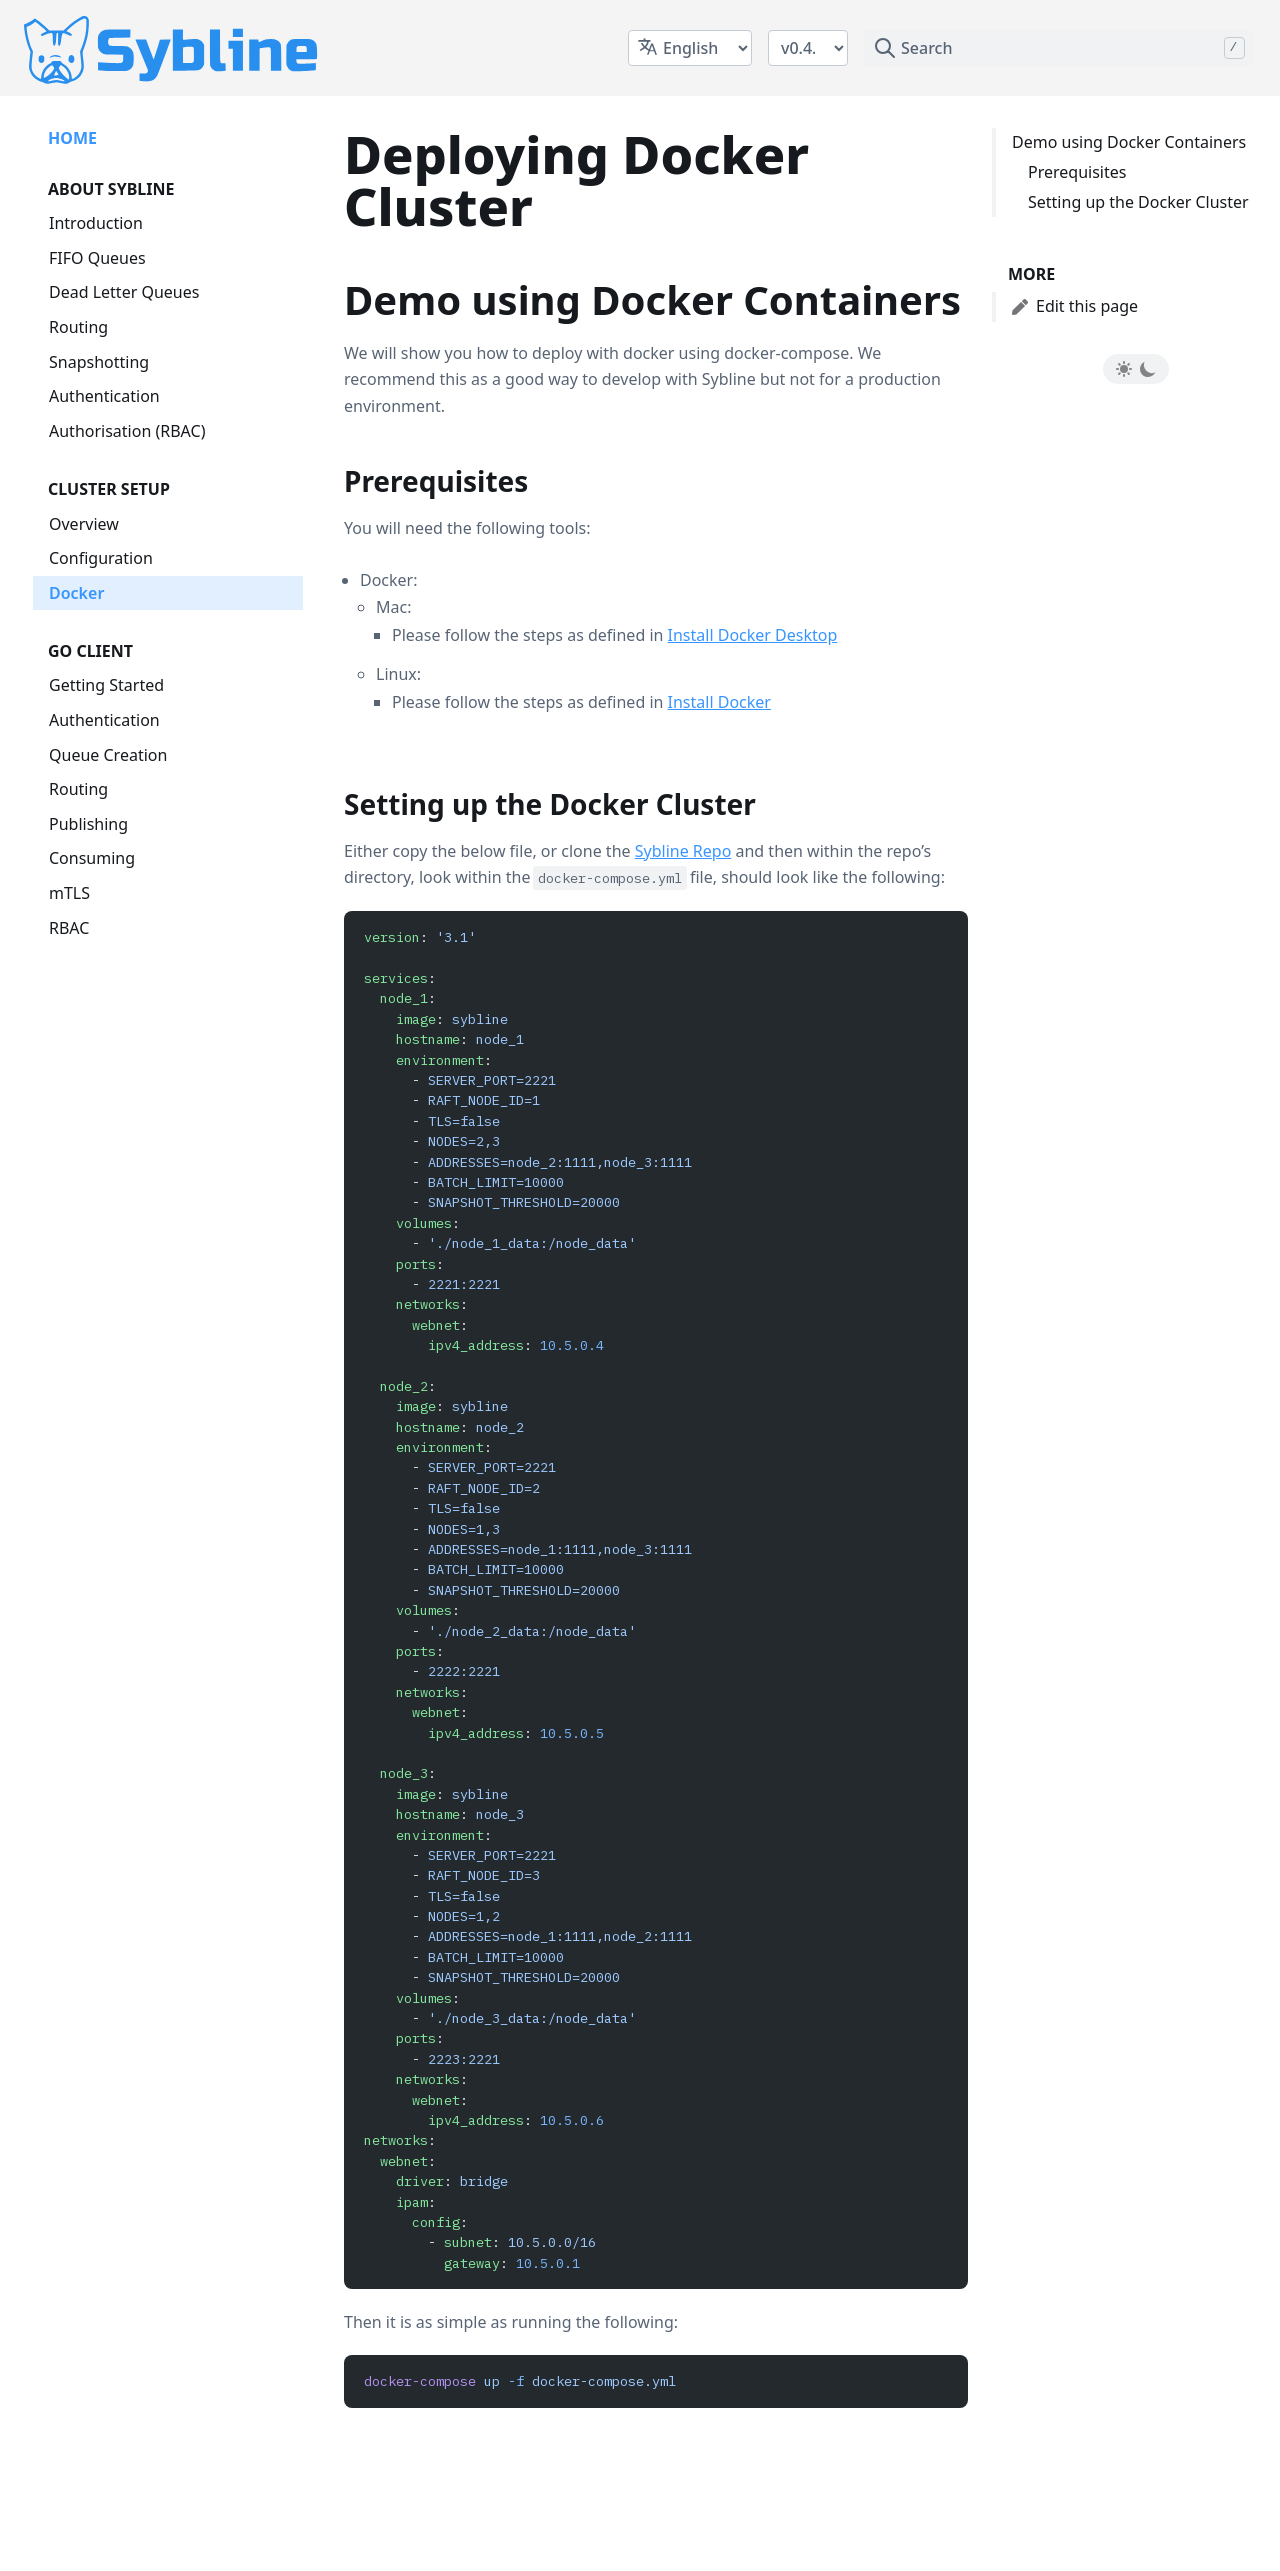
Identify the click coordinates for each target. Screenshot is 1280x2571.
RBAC (69, 928)
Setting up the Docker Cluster (1138, 202)
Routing (78, 327)
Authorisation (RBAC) (127, 431)
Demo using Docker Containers (1129, 142)
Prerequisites (1077, 172)
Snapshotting (99, 362)
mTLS (69, 893)
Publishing (88, 824)
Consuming (92, 858)
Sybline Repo (683, 851)
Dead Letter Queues (124, 292)
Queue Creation (108, 755)
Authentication (104, 396)
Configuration (101, 558)
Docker (76, 593)
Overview (84, 524)
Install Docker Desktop (753, 635)
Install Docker (719, 702)
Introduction (96, 223)
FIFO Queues (97, 258)
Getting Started (106, 685)
